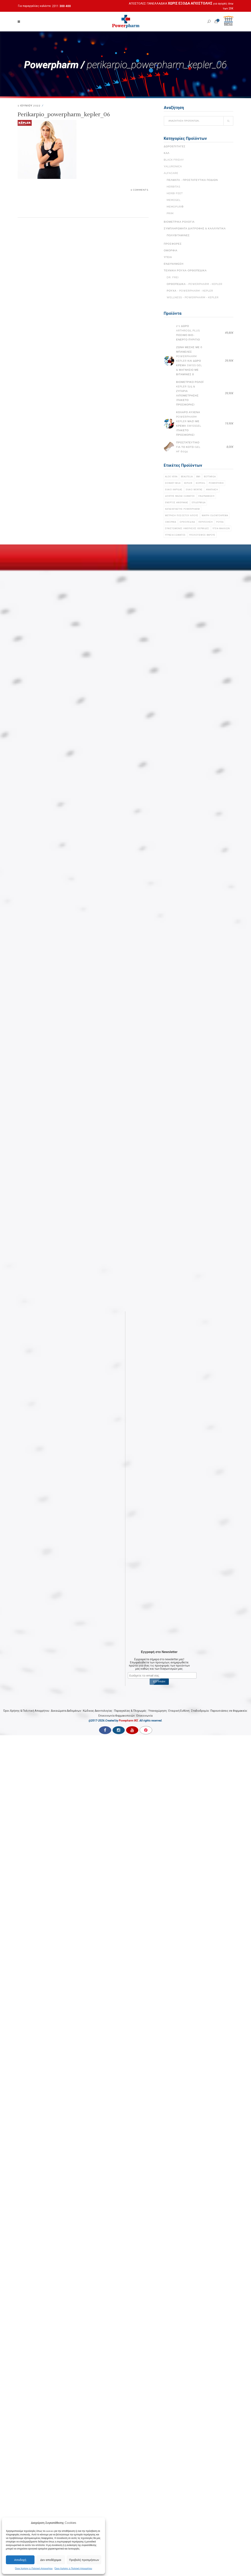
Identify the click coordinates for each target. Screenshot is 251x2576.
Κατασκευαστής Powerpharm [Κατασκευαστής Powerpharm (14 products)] (182, 509)
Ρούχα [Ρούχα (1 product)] (220, 522)
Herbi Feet (175, 193)
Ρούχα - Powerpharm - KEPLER (190, 290)
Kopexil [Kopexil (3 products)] (200, 483)
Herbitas (173, 186)
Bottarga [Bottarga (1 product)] (210, 476)
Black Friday (174, 159)
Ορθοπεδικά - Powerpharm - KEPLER (194, 284)
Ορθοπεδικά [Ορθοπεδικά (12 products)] (187, 522)
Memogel (174, 200)
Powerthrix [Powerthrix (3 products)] (216, 483)
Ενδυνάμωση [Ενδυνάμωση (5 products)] (206, 496)
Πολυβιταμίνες (178, 235)
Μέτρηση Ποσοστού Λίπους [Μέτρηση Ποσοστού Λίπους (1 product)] (181, 515)
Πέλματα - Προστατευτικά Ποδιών (192, 179)
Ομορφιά (170, 250)
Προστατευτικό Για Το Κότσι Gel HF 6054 (188, 447)
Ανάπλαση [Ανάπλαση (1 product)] (212, 489)
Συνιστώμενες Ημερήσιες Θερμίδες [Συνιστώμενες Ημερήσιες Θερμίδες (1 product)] (187, 528)
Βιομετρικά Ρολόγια (179, 221)
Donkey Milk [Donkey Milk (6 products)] (173, 483)
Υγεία (168, 257)
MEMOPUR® (175, 206)
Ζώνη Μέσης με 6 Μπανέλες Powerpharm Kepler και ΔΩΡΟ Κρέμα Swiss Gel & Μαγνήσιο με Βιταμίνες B (189, 361)
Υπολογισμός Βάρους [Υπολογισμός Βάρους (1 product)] (202, 534)
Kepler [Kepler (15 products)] (188, 483)
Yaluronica (173, 166)
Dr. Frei (173, 277)
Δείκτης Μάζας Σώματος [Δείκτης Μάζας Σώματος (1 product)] (180, 496)
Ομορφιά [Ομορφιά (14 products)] (170, 522)
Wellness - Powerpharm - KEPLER (193, 297)
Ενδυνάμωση (173, 263)
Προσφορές (173, 243)
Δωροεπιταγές (174, 146)
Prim (170, 213)
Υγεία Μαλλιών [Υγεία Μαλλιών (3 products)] (221, 528)
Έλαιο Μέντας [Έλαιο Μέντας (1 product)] (194, 489)
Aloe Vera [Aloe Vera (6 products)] (171, 476)
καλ (166, 153)
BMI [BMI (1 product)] (198, 476)
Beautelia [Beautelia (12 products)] (187, 476)
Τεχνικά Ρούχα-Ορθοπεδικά (185, 270)
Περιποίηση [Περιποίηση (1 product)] (205, 522)
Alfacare (171, 173)
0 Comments (139, 190)
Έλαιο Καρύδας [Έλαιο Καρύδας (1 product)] (173, 489)
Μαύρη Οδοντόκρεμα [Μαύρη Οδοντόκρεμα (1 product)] (215, 515)
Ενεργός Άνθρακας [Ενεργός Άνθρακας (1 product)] (176, 502)
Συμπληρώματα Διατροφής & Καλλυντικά (195, 228)
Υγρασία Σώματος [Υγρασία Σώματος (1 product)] (175, 534)
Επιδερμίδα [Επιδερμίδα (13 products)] (199, 502)
